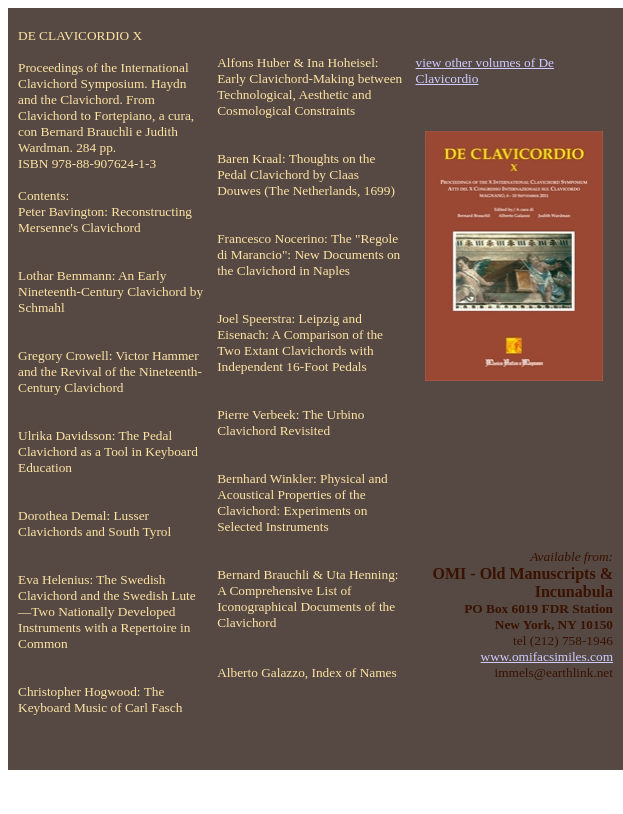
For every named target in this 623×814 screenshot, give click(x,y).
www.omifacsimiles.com (547, 656)
